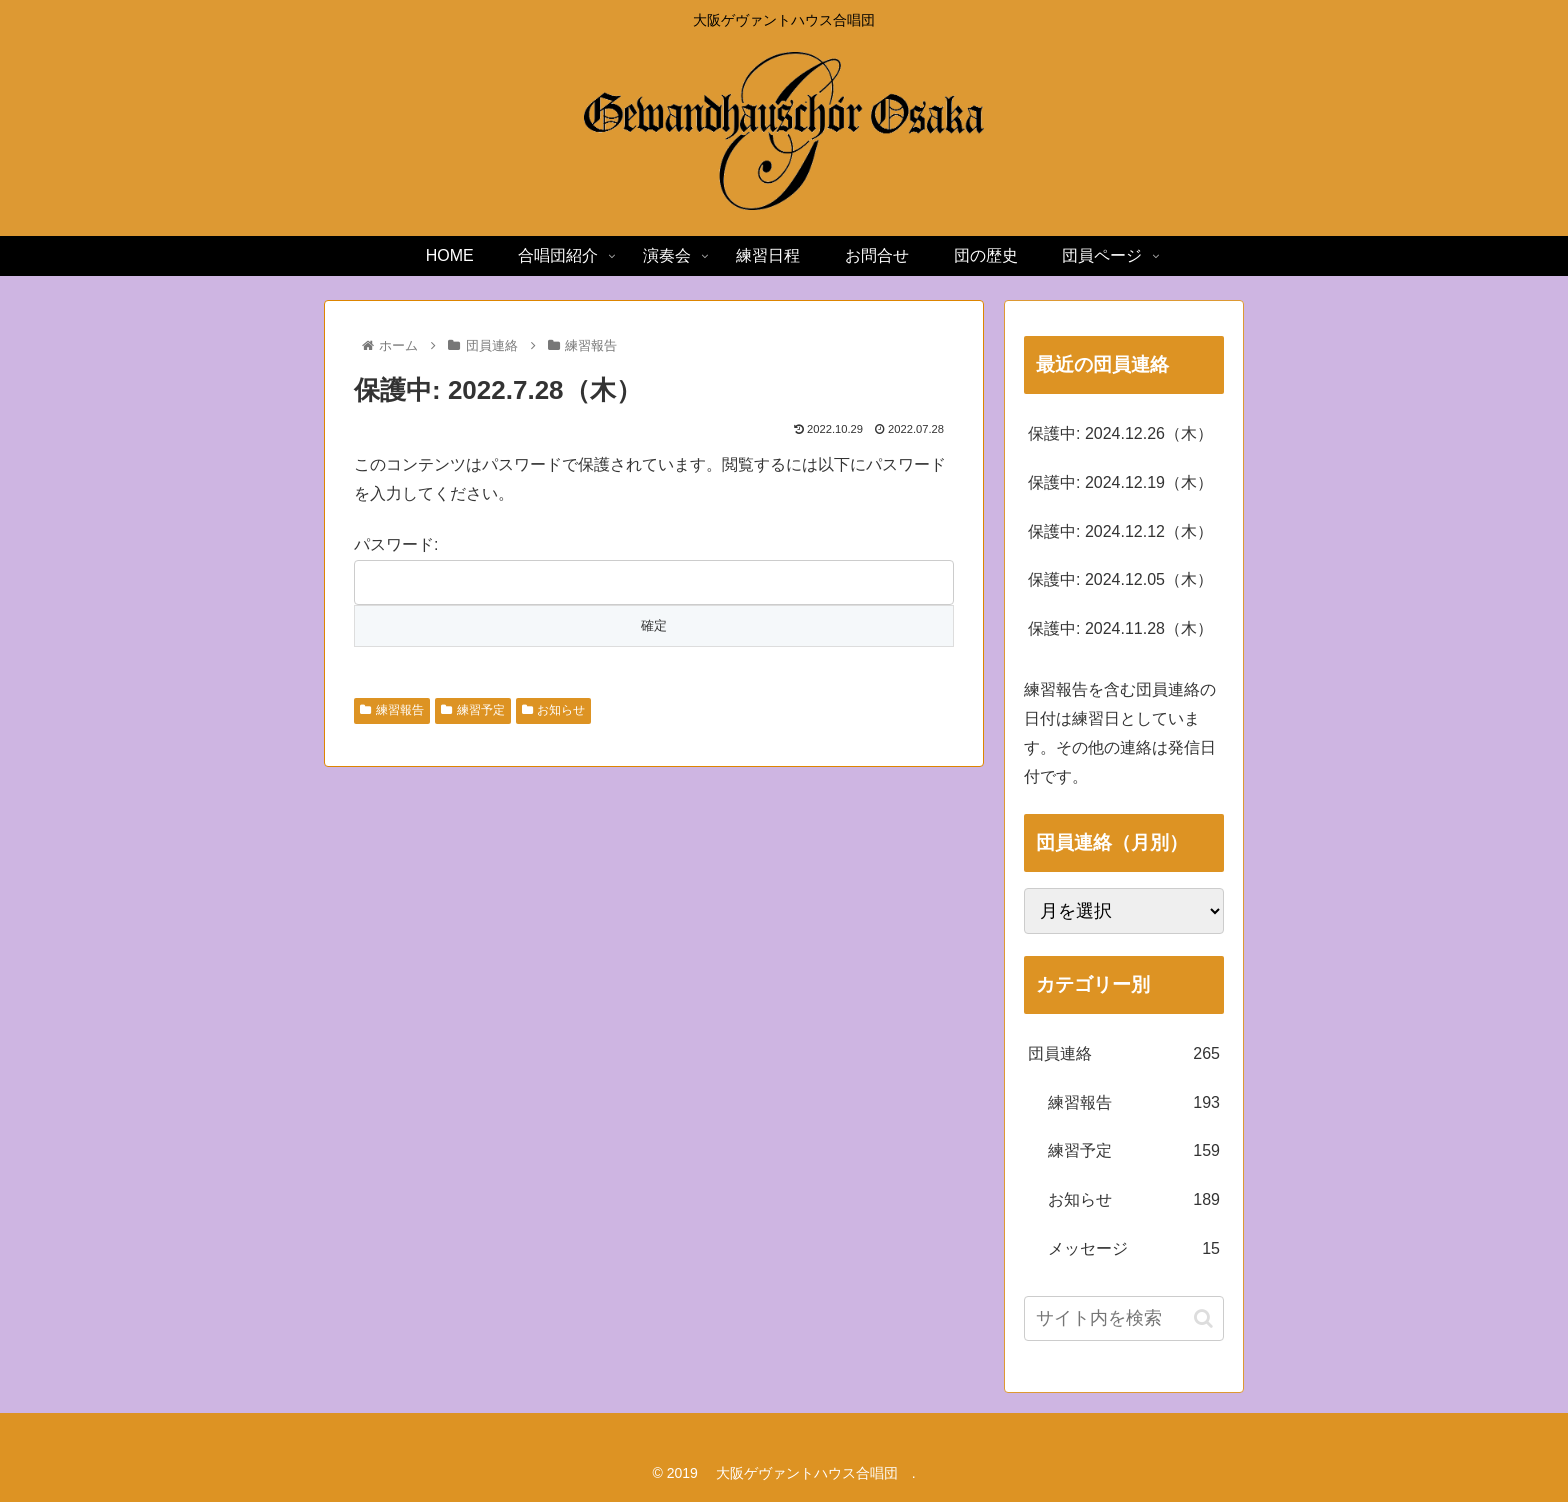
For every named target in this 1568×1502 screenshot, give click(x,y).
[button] (1203, 1318)
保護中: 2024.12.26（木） (1120, 433)
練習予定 (473, 710)
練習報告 (392, 710)
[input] (1124, 1318)
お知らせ (554, 710)
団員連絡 (1124, 1054)
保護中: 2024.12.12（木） (1120, 531)
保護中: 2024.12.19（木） (1120, 482)
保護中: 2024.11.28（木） (1120, 628)
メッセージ (1134, 1249)
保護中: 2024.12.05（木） (1120, 579)
